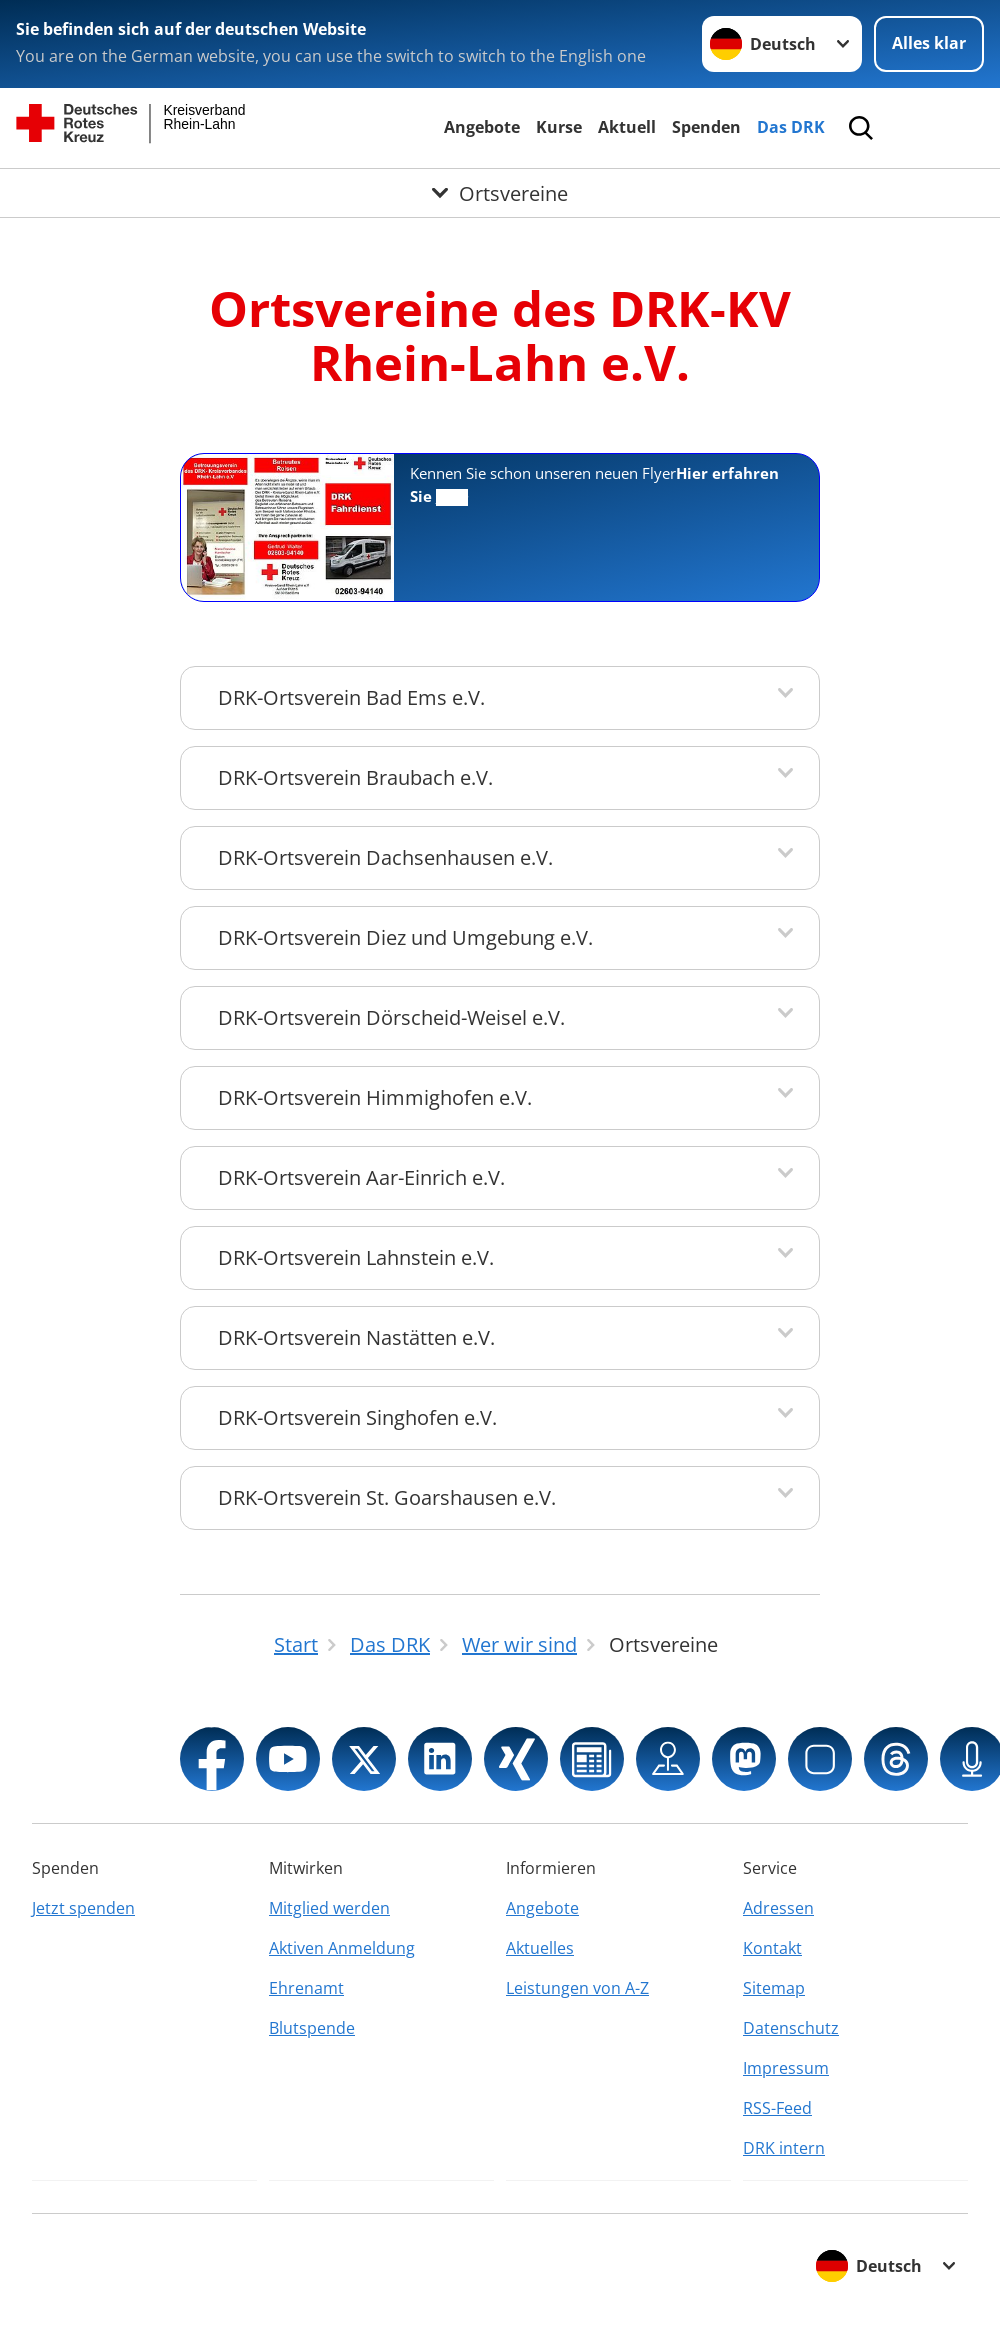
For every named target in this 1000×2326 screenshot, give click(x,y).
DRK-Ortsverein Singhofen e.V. (357, 1417)
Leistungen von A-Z (577, 1988)
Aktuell (627, 127)
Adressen (778, 1908)
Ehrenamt (306, 1988)
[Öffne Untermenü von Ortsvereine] (500, 193)
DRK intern (784, 2148)
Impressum (786, 2068)
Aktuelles (540, 1948)
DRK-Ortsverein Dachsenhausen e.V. (385, 857)
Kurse (559, 127)
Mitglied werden (329, 1908)
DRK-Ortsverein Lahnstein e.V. (356, 1257)
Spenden (706, 127)
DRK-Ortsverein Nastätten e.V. (356, 1337)
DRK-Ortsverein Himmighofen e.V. (375, 1097)
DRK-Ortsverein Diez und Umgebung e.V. (405, 937)
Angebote (482, 127)
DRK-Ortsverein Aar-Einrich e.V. (361, 1177)
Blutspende (312, 2028)
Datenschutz (791, 2028)
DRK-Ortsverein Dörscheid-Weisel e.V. (391, 1017)
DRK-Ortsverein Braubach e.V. (355, 777)
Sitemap (774, 1988)
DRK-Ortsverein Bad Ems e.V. (351, 697)
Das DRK (791, 127)
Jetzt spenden (83, 1908)
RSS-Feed (777, 2108)
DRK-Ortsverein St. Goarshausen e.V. (387, 1497)
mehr (452, 497)
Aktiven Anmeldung (342, 1948)
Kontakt (772, 1948)
